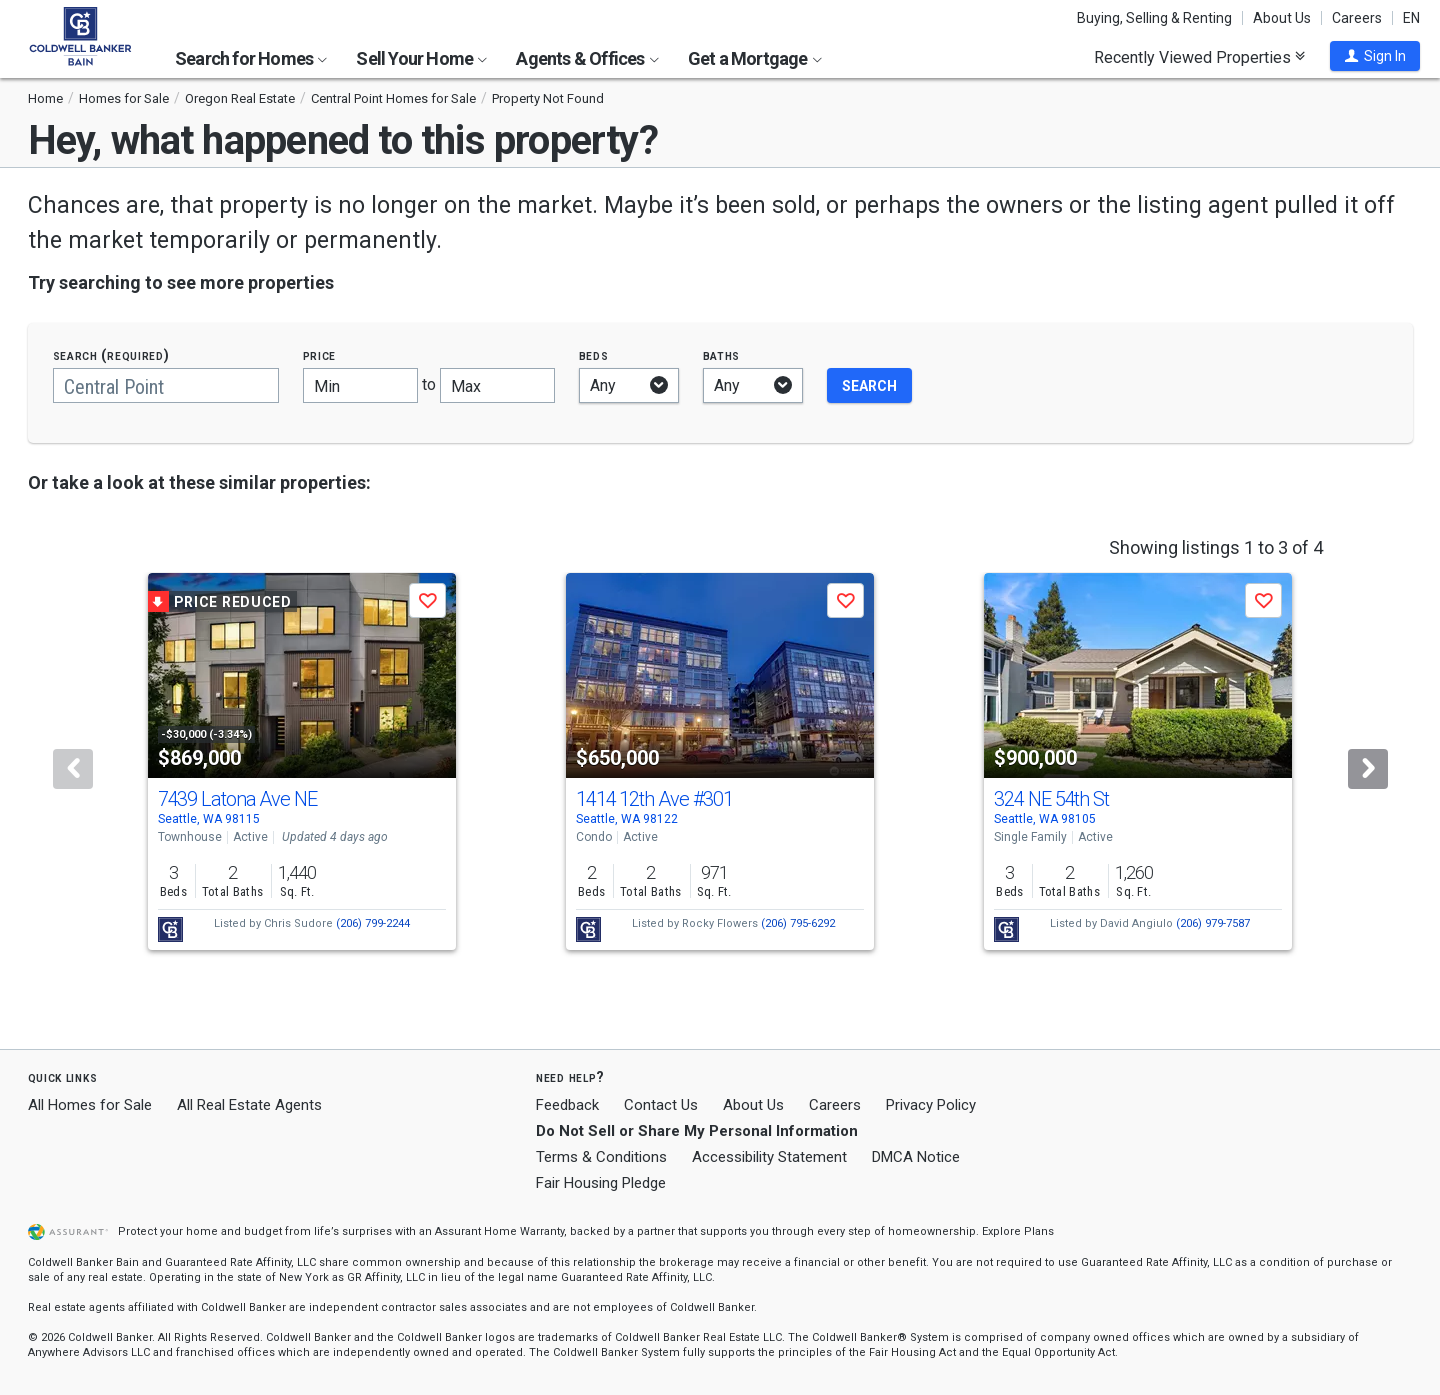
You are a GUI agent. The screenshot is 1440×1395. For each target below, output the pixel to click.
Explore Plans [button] (1018, 1231)
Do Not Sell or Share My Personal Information (697, 1131)
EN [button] (1411, 18)
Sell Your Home (421, 58)
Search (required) (111, 355)
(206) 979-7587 (1213, 923)
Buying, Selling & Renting (1154, 18)
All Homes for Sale (90, 1105)
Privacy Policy (931, 1105)
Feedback (567, 1105)
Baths (722, 355)
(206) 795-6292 (798, 923)
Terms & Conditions (601, 1157)
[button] (1375, 56)
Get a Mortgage (755, 58)
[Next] (1368, 769)
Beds (594, 355)
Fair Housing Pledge (601, 1183)
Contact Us (661, 1105)
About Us (1282, 18)
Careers (1357, 18)
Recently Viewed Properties (1199, 57)
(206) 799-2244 (373, 923)
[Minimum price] (360, 385)
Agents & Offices (587, 58)
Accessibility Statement (769, 1157)
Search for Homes (251, 58)
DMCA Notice (916, 1157)
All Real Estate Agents (249, 1105)
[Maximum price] (497, 385)
